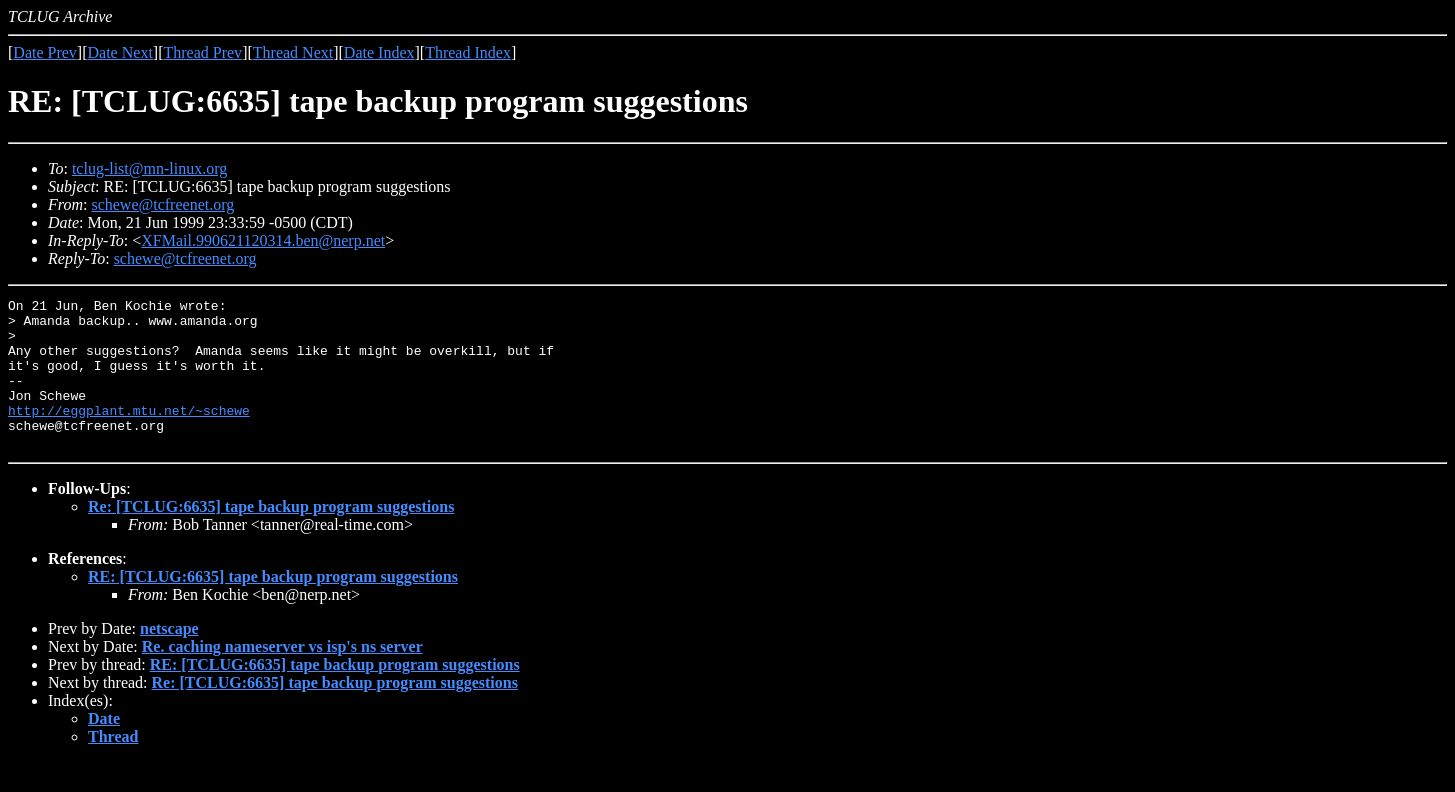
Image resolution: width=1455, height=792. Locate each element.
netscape (169, 658)
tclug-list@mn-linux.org (149, 168)
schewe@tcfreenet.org (162, 204)
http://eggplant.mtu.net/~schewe (129, 434)
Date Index (379, 52)
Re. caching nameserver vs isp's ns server (282, 676)
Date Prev (45, 52)
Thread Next (293, 52)
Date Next (120, 52)
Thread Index (468, 52)
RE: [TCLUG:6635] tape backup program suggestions (273, 606)
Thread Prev (202, 52)
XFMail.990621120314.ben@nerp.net (263, 240)
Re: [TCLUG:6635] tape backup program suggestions (271, 536)
